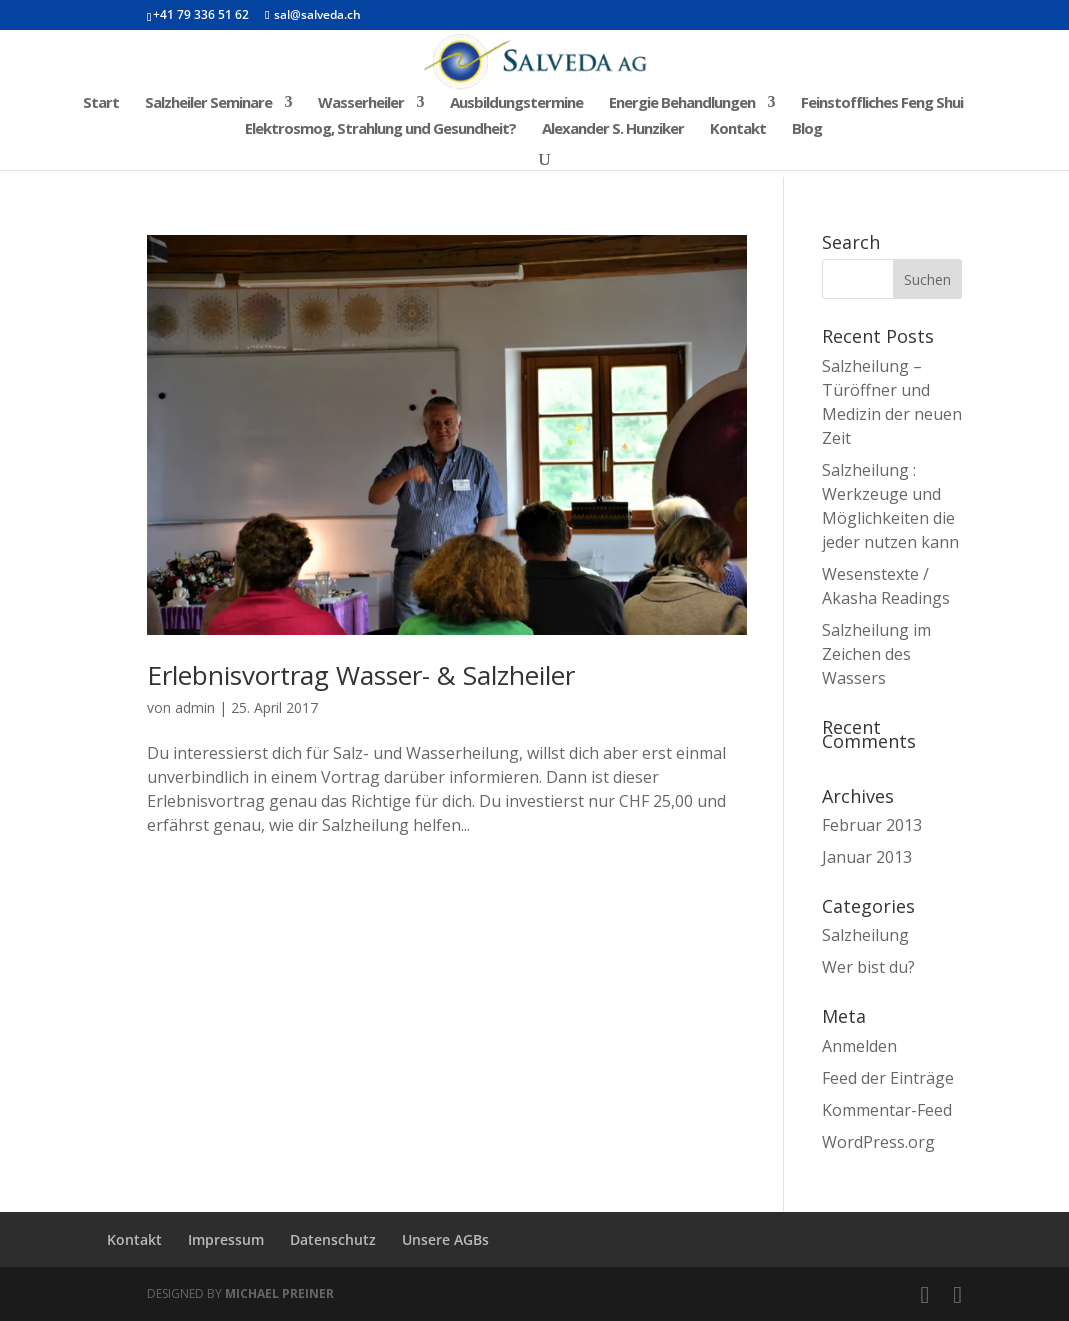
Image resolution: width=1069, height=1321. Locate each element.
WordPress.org (878, 1142)
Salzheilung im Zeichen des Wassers (876, 654)
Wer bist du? (868, 967)
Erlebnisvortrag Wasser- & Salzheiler (361, 675)
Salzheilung (865, 935)
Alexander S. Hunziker (613, 129)
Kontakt (738, 129)
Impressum (226, 1239)
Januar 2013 (867, 857)
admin (195, 707)
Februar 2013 (872, 825)
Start (101, 103)
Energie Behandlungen (682, 103)
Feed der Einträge (888, 1078)
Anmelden (859, 1046)
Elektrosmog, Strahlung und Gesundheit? (380, 129)
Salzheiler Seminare (208, 103)
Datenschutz (333, 1239)
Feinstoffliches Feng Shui (882, 103)
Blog (807, 129)
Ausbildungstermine (516, 103)
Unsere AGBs (445, 1239)
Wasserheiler (361, 103)
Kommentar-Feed (887, 1110)
